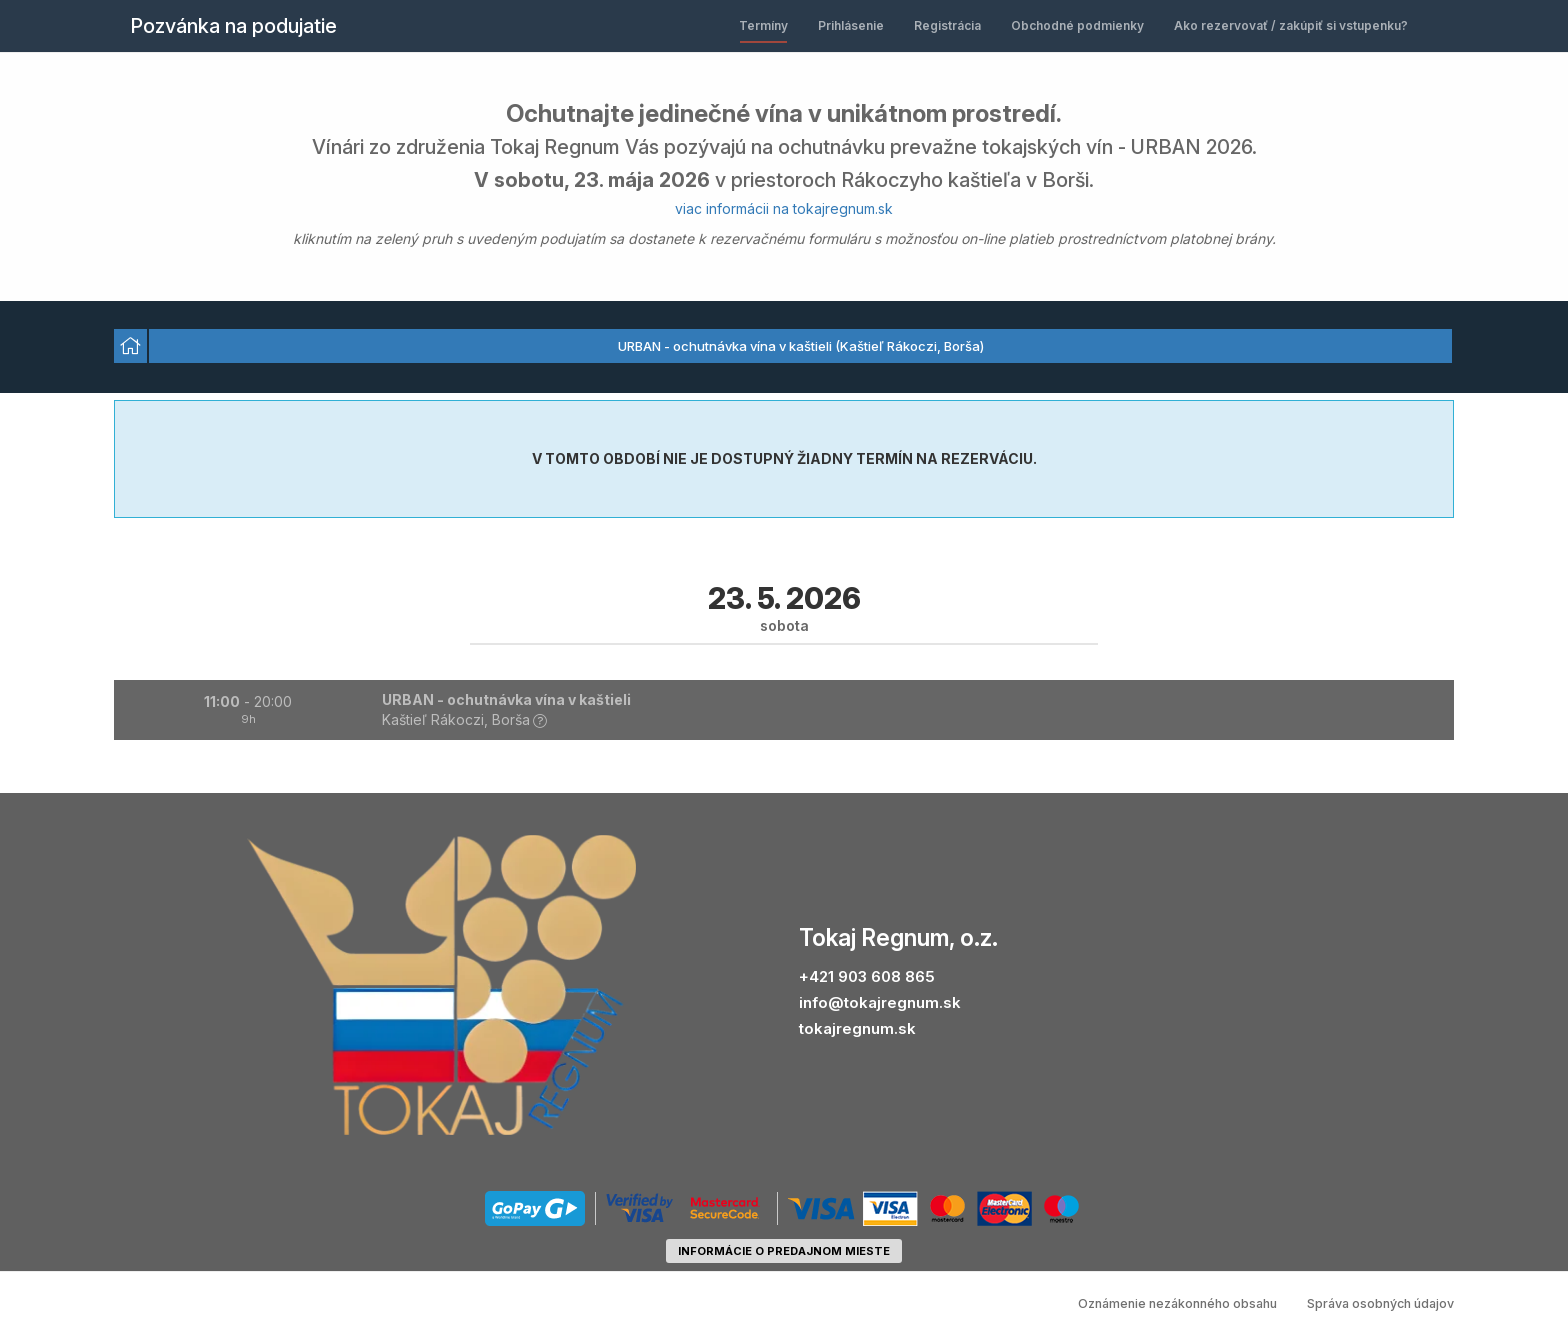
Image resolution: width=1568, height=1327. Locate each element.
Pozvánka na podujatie (233, 26)
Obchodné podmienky (1077, 25)
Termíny (763, 25)
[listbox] (784, 347)
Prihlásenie (851, 25)
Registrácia (947, 25)
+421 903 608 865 (867, 976)
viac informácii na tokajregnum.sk (784, 208)
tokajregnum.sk (857, 1028)
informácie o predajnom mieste (784, 1251)
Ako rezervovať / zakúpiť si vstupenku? (1291, 25)
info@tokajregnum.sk (880, 1002)
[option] (130, 346)
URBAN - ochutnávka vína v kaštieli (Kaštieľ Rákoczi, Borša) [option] (801, 346)
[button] (784, 710)
